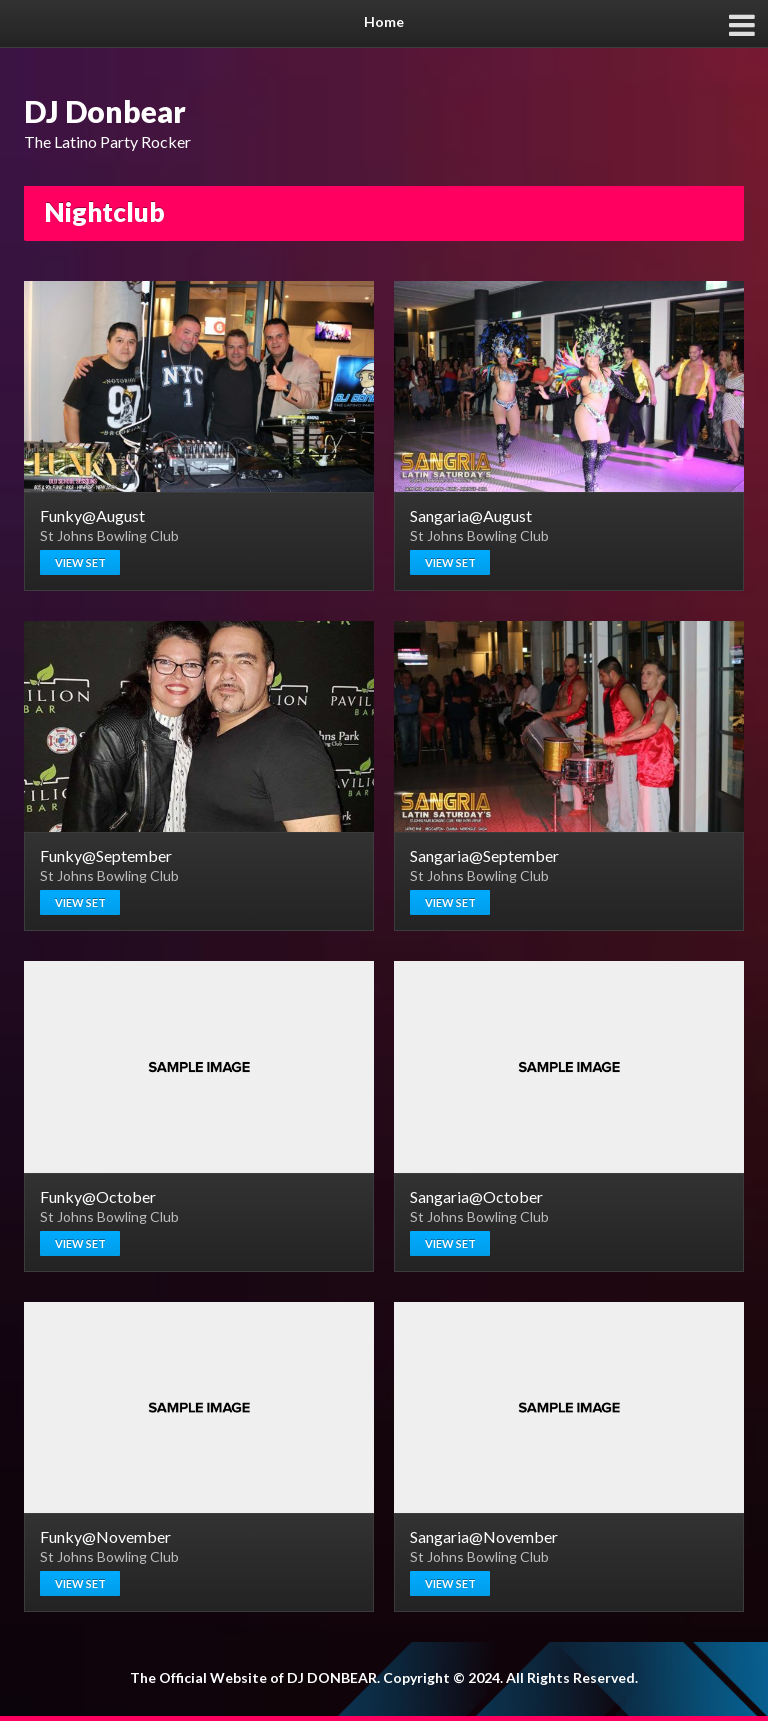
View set (80, 562)
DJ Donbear (105, 111)
